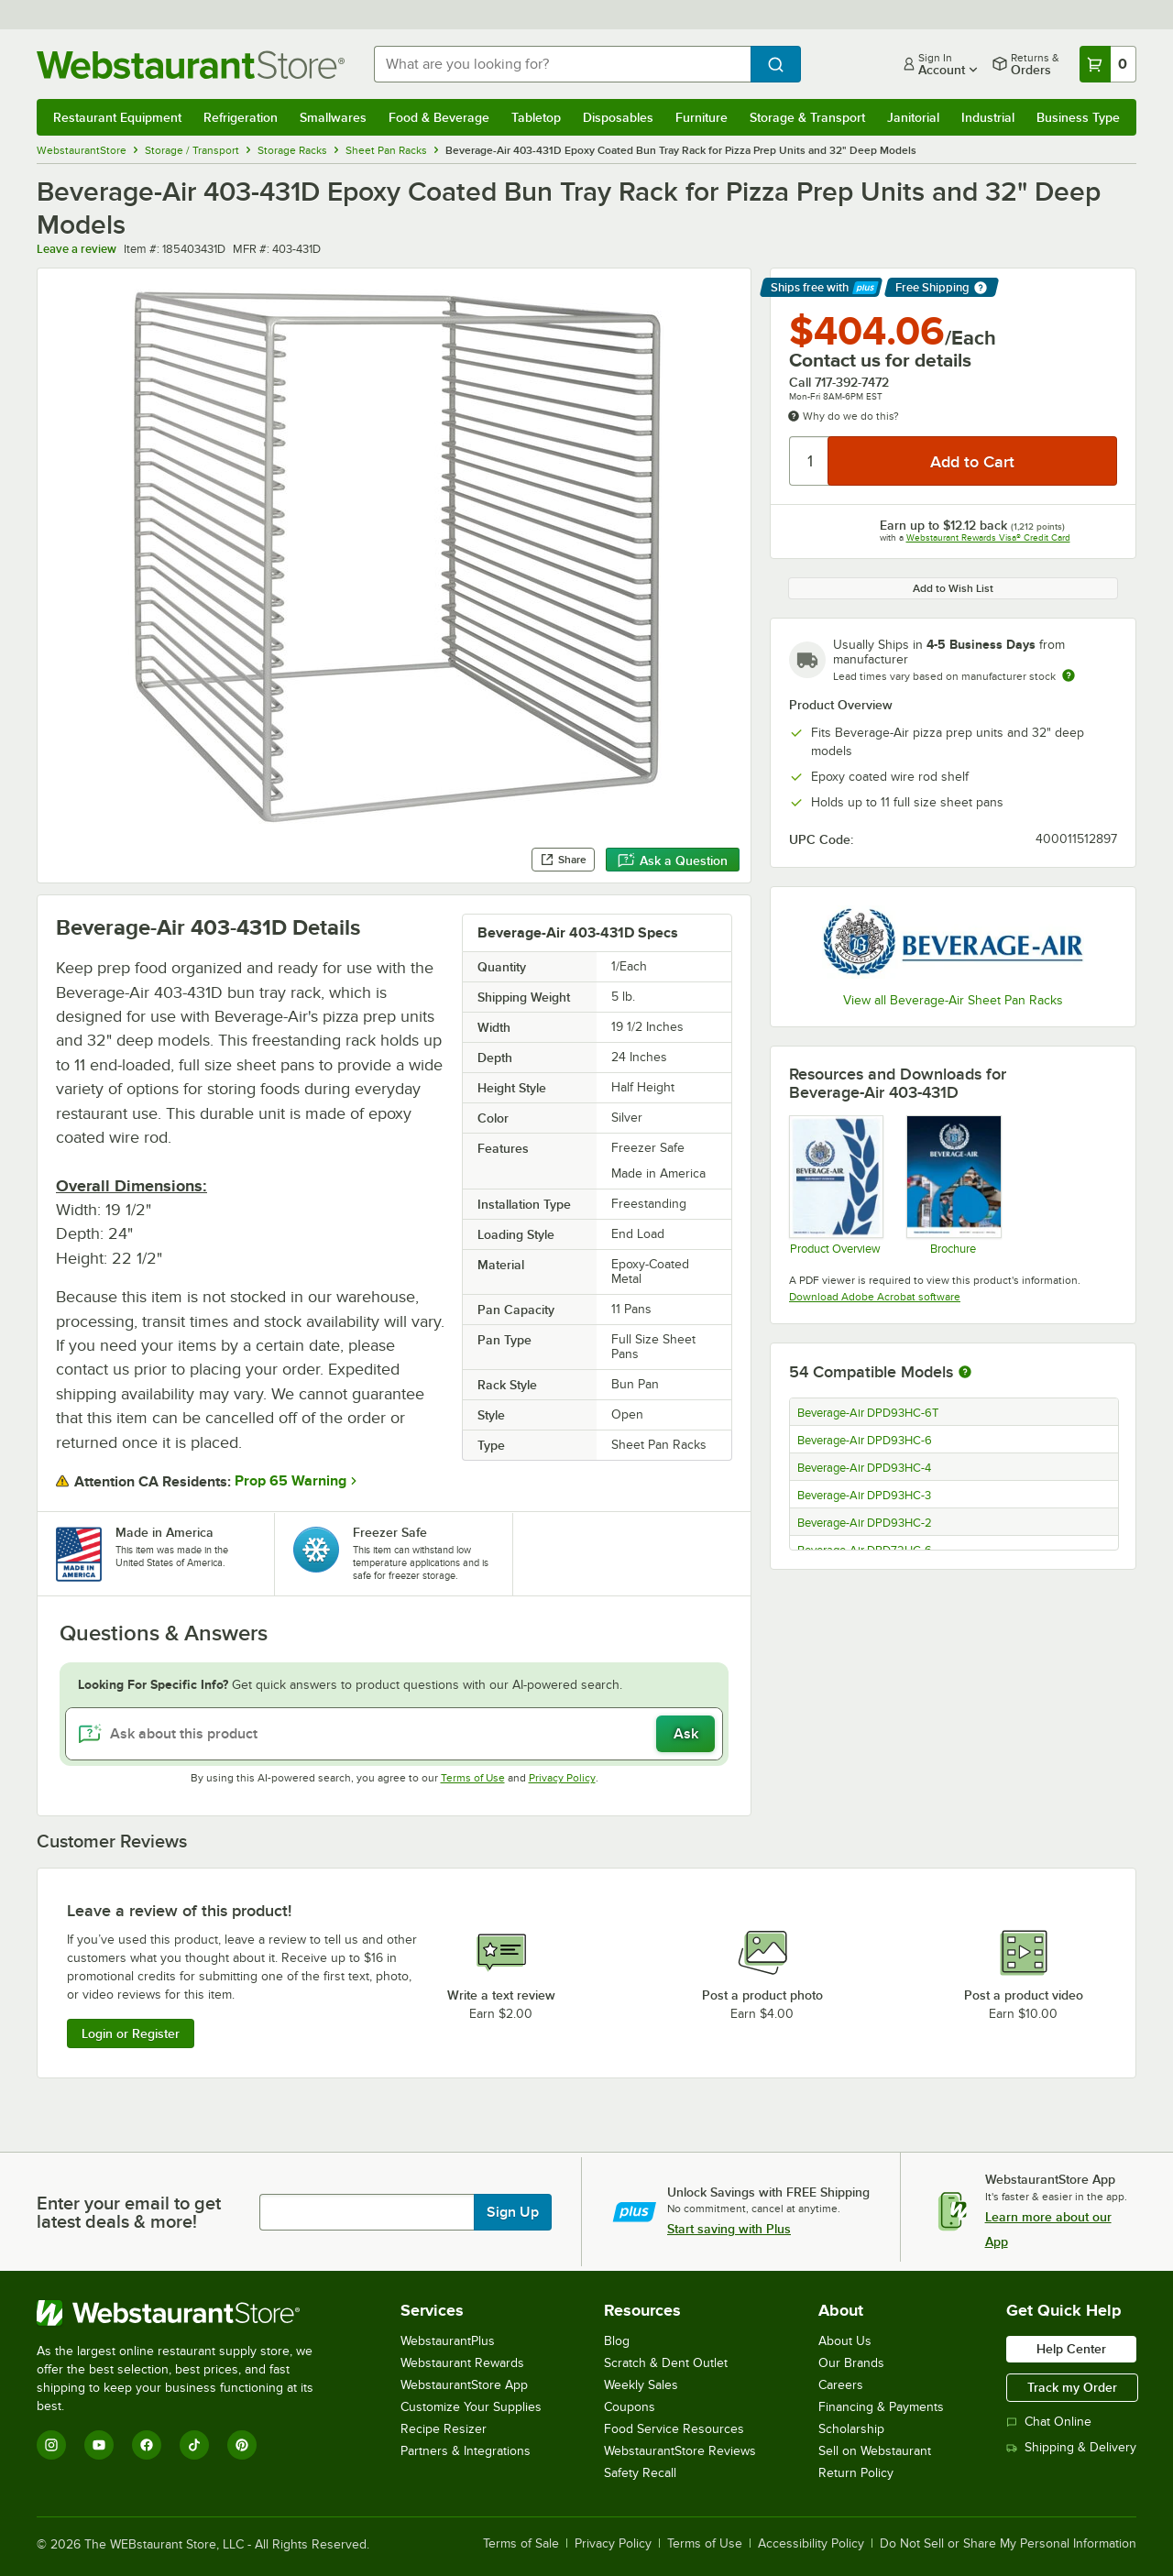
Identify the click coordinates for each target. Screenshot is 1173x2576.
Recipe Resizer (443, 2429)
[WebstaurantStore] (187, 2313)
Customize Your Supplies (471, 2407)
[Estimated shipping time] (1068, 675)
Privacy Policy (562, 1777)
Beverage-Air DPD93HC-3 (864, 1495)
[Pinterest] (242, 2445)
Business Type (1078, 117)
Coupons (629, 2407)
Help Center (1071, 2348)
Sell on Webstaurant (874, 2451)
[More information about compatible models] (965, 1373)
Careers (840, 2385)
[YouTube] (99, 2445)
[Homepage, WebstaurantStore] (191, 64)
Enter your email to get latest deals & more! (129, 2212)
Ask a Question (673, 860)
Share (563, 859)
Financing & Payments (881, 2407)
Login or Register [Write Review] (131, 2033)
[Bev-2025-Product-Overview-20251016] (835, 1185)
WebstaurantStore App (464, 2385)
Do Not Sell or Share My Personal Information (1008, 2544)
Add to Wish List (953, 588)
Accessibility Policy (811, 2544)
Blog (617, 2341)
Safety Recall (640, 2473)
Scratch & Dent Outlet (666, 2363)
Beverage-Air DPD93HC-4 (864, 1468)
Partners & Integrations (465, 2451)
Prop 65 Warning (290, 1481)
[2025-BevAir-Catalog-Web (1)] (952, 1185)
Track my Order (1072, 2387)
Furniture (701, 117)
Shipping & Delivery (1071, 2447)
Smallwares (333, 117)
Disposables (618, 117)
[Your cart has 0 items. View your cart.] (1108, 64)
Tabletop (536, 117)
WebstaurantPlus (447, 2341)
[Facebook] (146, 2445)
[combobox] (562, 64)
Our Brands (851, 2363)
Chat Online (1048, 2421)
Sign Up (513, 2212)
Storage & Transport (807, 117)
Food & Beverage (439, 117)
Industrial (987, 117)
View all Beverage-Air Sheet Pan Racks (953, 1000)
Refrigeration (240, 117)
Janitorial (913, 117)
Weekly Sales (641, 2385)
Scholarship (851, 2429)
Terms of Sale (521, 2544)
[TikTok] (194, 2445)
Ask (686, 1734)
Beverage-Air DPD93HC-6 (864, 1440)
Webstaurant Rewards (462, 2363)
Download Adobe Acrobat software (874, 1296)
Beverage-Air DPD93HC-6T (867, 1413)
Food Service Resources (674, 2429)
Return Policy (855, 2473)
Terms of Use (473, 1777)
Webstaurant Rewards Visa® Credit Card (988, 537)
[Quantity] (809, 461)
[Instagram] (51, 2445)
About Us (845, 2341)
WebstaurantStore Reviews (680, 2451)
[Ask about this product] (394, 1733)
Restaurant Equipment (117, 117)
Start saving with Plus (729, 2228)
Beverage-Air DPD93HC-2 (864, 1523)
